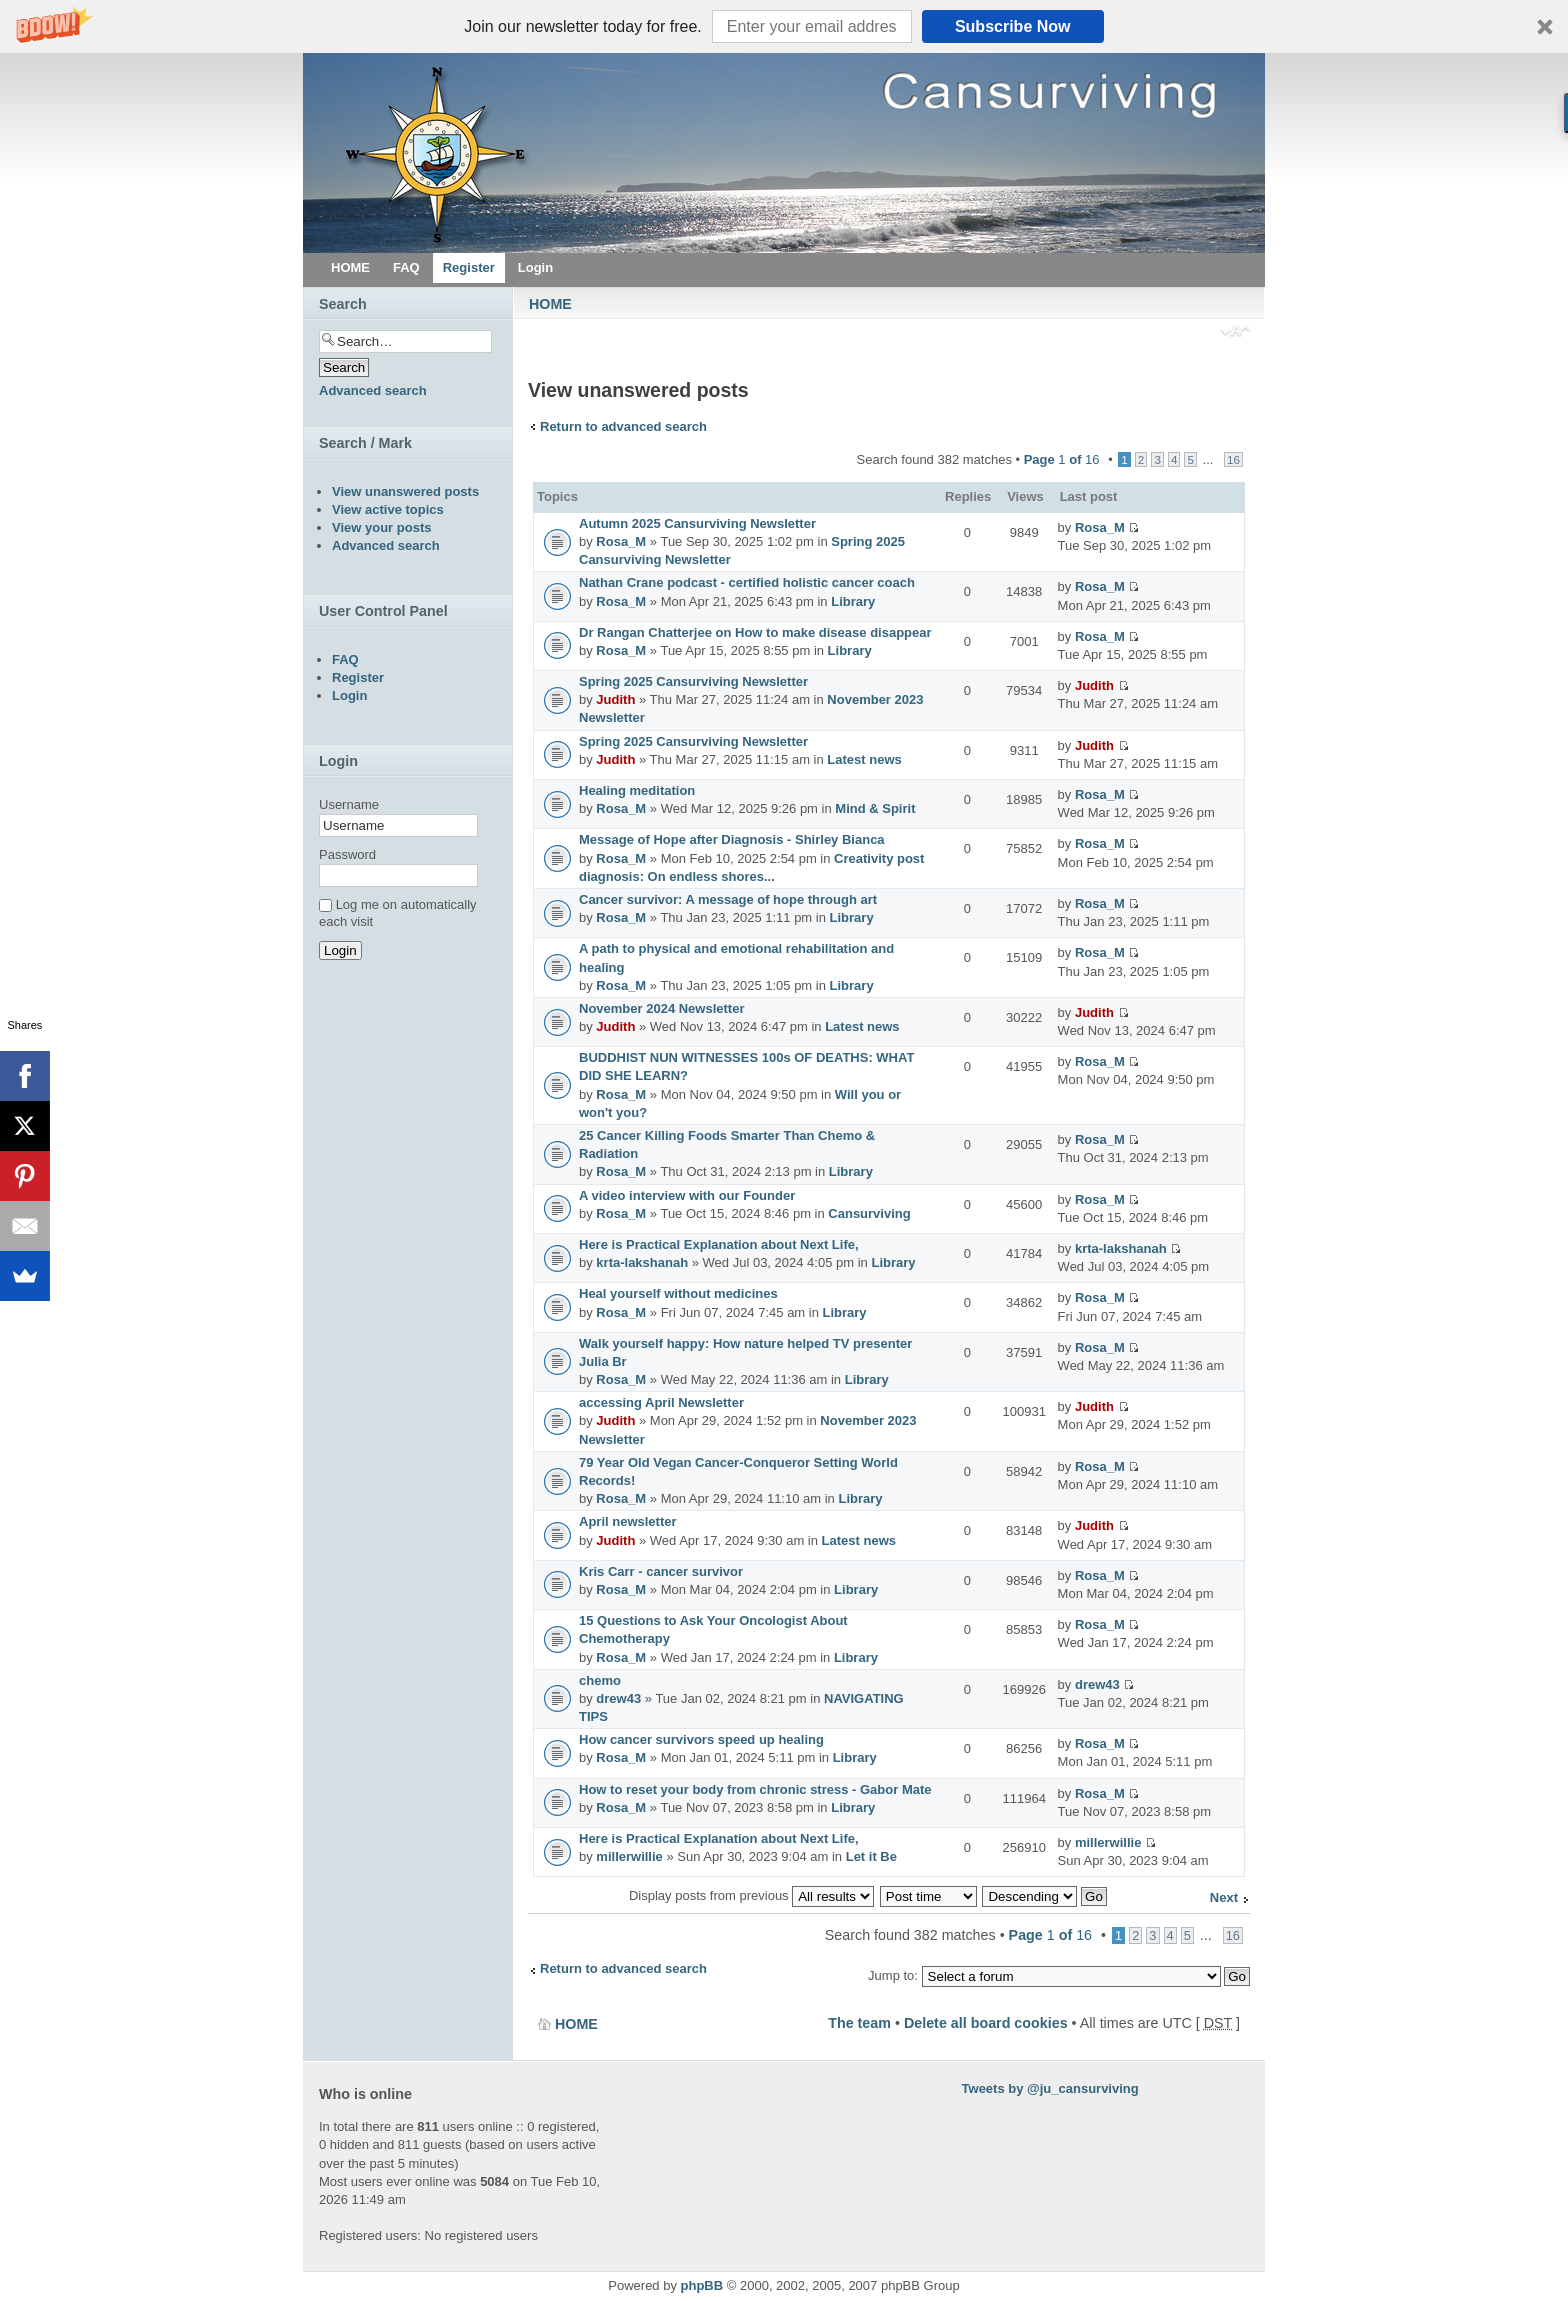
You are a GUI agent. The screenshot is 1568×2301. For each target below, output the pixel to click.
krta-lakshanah (642, 1262)
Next (1224, 1897)
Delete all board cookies (986, 2023)
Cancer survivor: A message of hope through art (728, 899)
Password (347, 854)
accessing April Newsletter (661, 1402)
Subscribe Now (1013, 26)
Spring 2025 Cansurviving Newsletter (693, 681)
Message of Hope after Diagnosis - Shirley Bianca (732, 839)
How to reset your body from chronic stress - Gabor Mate (755, 1789)
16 (1233, 459)
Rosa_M (621, 541)
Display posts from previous (751, 1895)
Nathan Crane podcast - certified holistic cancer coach (747, 582)
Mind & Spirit (875, 808)
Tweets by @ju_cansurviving (1050, 2088)
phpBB (702, 2285)
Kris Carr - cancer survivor (661, 1571)
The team (859, 2023)
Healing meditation (637, 790)
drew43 (618, 1698)
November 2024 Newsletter (661, 1008)
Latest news (864, 759)
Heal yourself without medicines (678, 1293)
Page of (1062, 459)
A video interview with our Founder (687, 1195)
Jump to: (893, 1975)
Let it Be (871, 1856)
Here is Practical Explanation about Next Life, (719, 1244)
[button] (784, 26)
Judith (615, 699)
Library (853, 601)
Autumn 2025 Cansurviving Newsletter (697, 523)
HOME (550, 304)
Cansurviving (869, 1213)
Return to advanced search (623, 426)
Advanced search (373, 390)
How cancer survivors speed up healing (701, 1739)
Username (349, 804)
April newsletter (628, 1521)
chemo (600, 1680)
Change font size (1235, 333)
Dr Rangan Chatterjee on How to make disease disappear (755, 632)
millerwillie (629, 1856)
